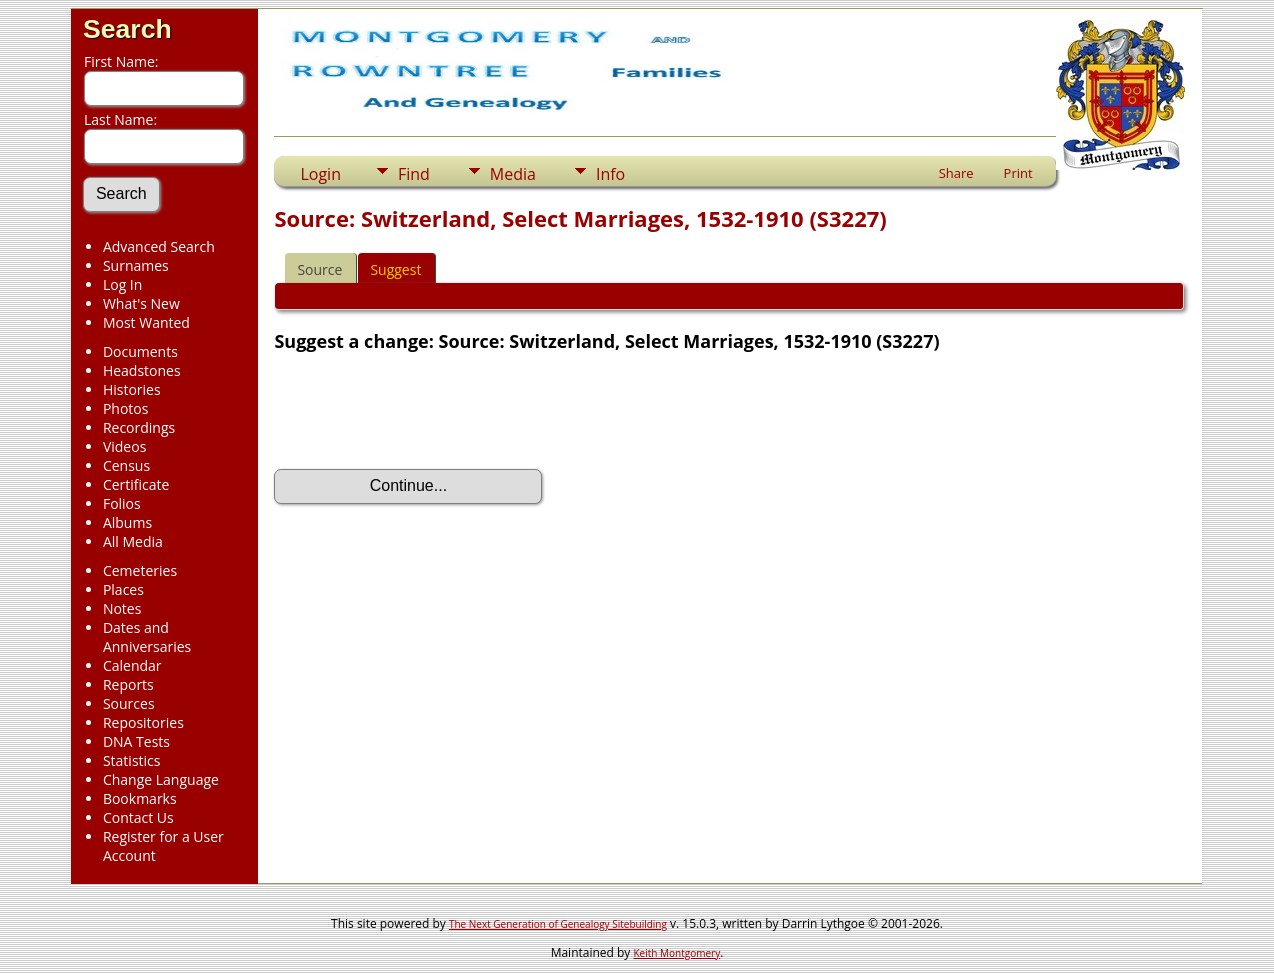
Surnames (136, 265)
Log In (122, 284)
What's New (141, 303)
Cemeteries (140, 570)
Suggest (395, 269)
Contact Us (138, 817)
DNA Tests (136, 741)
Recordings (139, 427)
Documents (140, 351)
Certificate (136, 484)
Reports (128, 684)
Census (126, 465)
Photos (126, 408)
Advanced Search (159, 246)
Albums (127, 522)
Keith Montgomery (677, 953)
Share (956, 173)
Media (513, 174)
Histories (132, 389)
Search (127, 29)
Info (610, 174)
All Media (133, 541)
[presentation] (426, 411)
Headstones (142, 370)
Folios (122, 503)
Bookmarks (140, 798)
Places (123, 589)
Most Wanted (146, 322)
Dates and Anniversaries (147, 637)
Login (320, 174)
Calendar (132, 665)
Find (414, 174)
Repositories (143, 722)
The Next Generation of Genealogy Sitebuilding (558, 924)
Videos (124, 446)
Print (1018, 173)
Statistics (132, 760)
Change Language (161, 779)
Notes (122, 608)
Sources (129, 703)
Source (319, 269)
